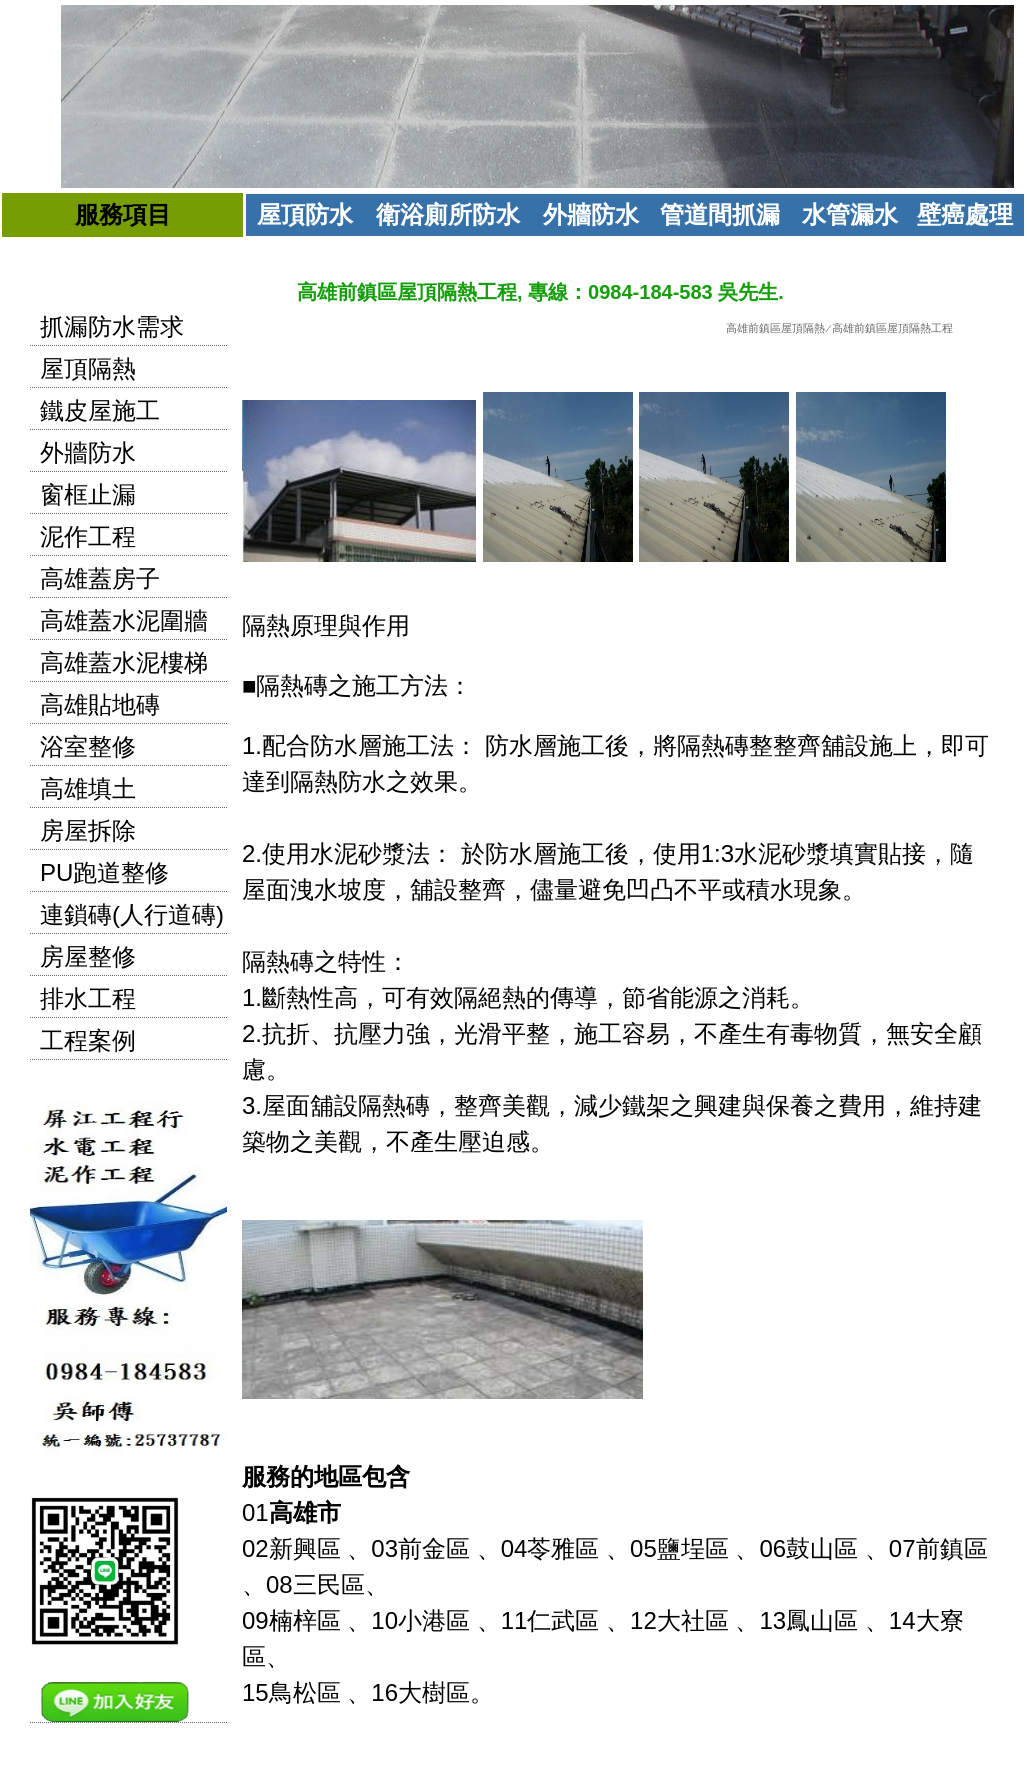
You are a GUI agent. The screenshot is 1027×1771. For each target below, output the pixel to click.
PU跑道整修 (104, 872)
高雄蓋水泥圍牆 (124, 620)
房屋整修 (88, 956)
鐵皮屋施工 (100, 410)
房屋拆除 (88, 830)
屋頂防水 (305, 214)
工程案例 (88, 1040)
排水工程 (88, 998)
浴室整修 (88, 746)
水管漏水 (850, 214)
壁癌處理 (965, 214)
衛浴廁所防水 (448, 214)
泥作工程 (88, 536)
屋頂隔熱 (88, 368)
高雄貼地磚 (100, 704)
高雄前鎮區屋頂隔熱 (775, 328)
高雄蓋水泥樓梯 (124, 662)
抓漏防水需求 (112, 326)
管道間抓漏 (720, 214)
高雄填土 (88, 788)
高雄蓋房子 (100, 578)
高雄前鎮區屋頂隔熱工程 (892, 328)
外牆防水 (591, 214)
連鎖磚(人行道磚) (132, 914)
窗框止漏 (88, 494)
